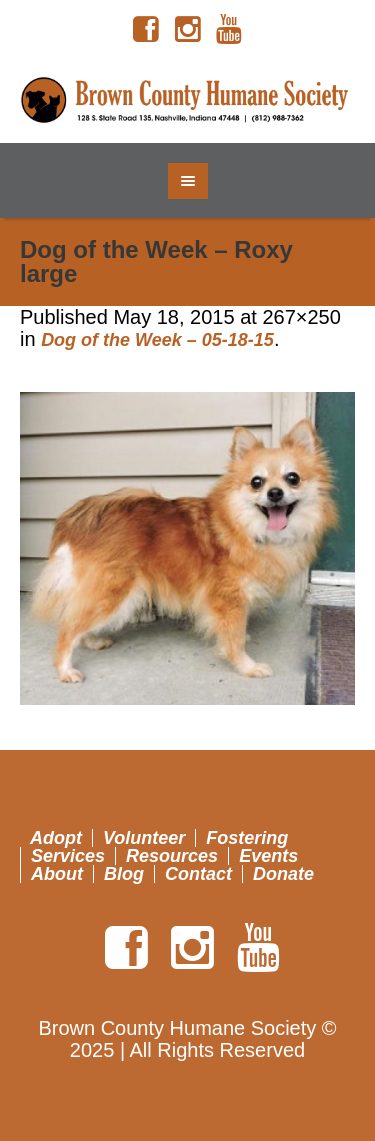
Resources (172, 856)
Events (268, 856)
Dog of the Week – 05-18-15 (157, 340)
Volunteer (144, 838)
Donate (283, 874)
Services (68, 856)
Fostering (247, 838)
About (57, 874)
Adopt (56, 838)
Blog (124, 874)
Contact (198, 874)
